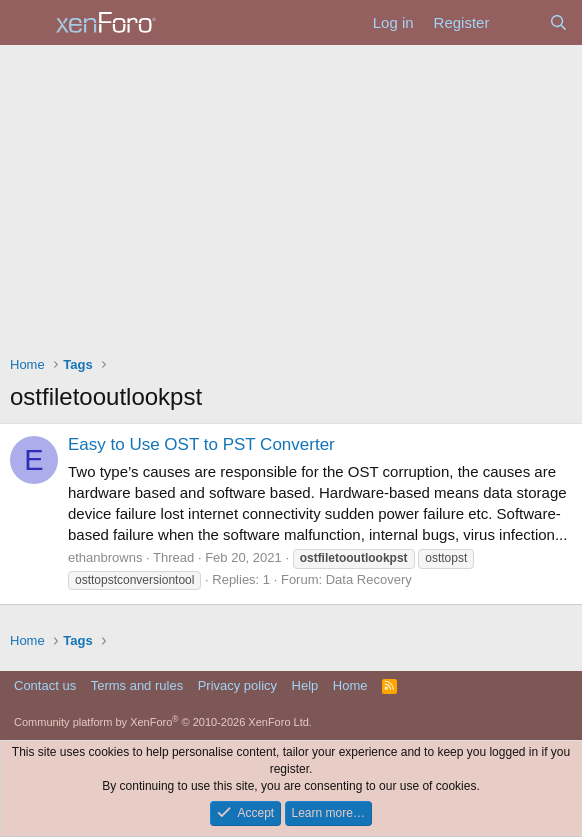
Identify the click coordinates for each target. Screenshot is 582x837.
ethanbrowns (105, 557)
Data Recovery (369, 579)
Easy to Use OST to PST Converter (201, 444)
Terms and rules (137, 685)
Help (305, 685)
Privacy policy (237, 685)
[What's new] (518, 22)
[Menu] (27, 23)
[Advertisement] (291, 195)
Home (350, 685)
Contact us (45, 685)
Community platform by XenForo (163, 722)
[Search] (558, 22)
